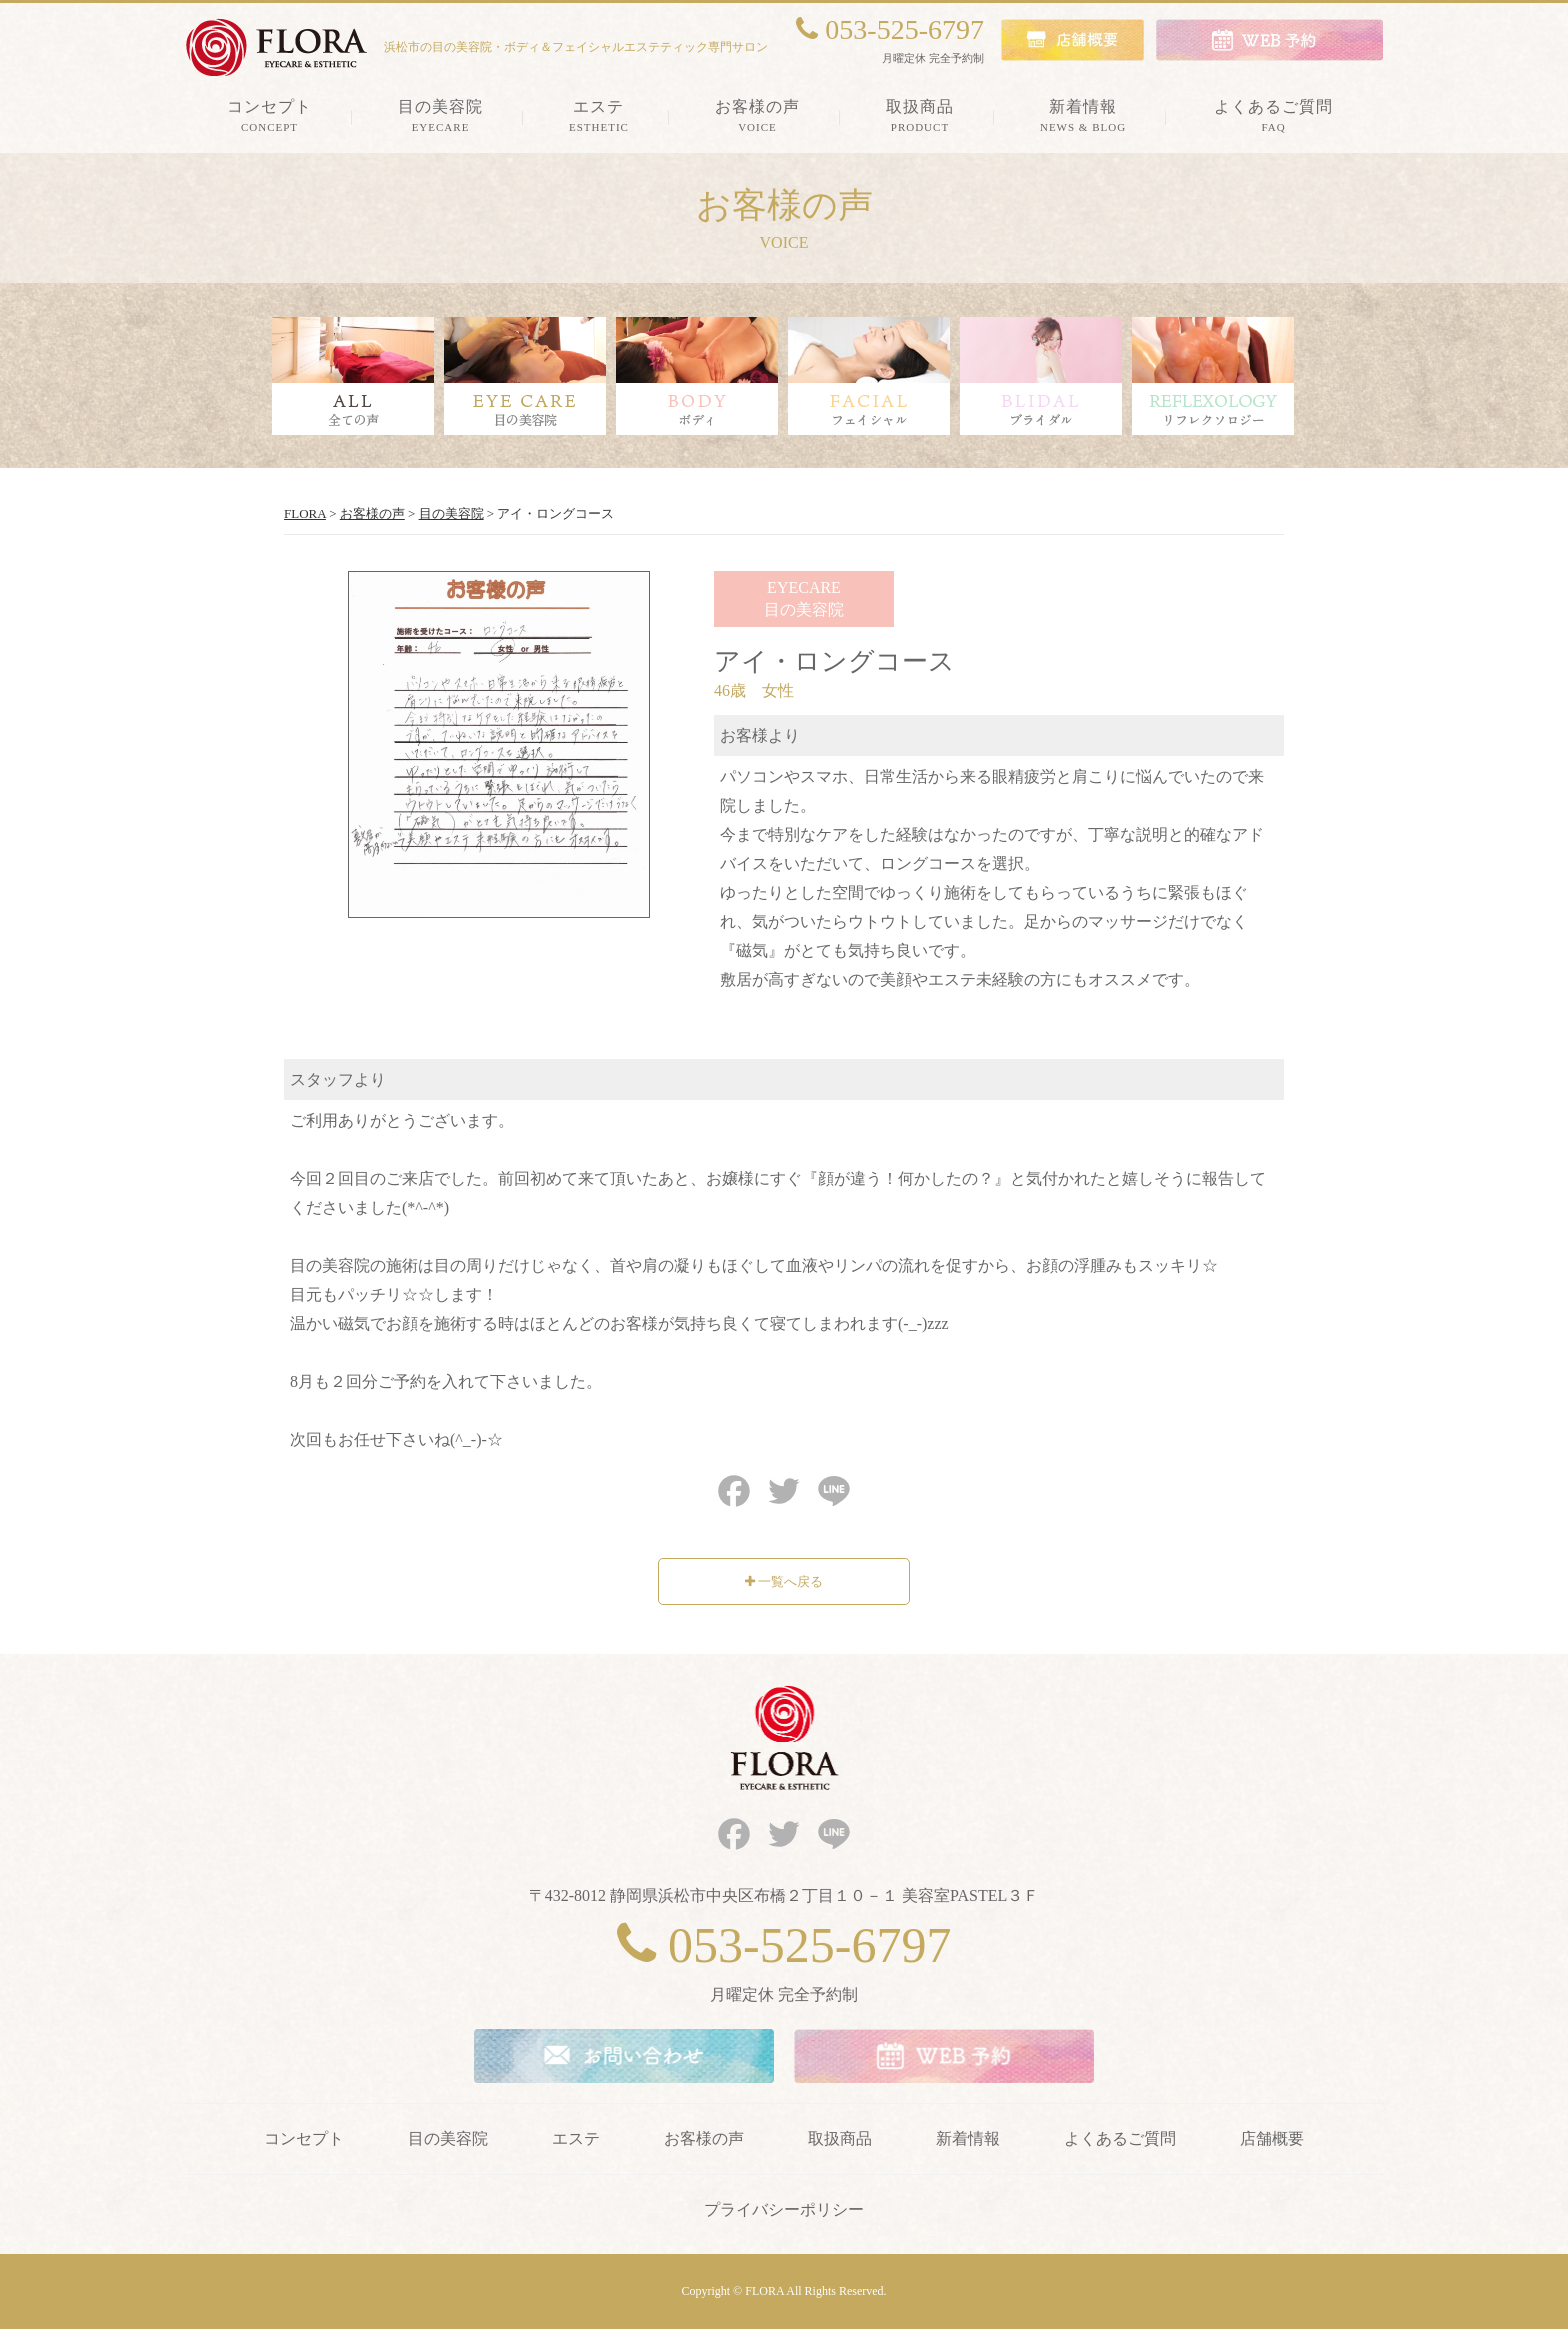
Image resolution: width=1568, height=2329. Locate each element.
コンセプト (304, 2138)
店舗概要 (1272, 2138)
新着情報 (968, 2138)
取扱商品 (840, 2138)
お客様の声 (704, 2138)
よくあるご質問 (1120, 2138)
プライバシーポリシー (784, 2209)
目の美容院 (448, 2138)
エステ (576, 2138)
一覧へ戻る (784, 1581)
